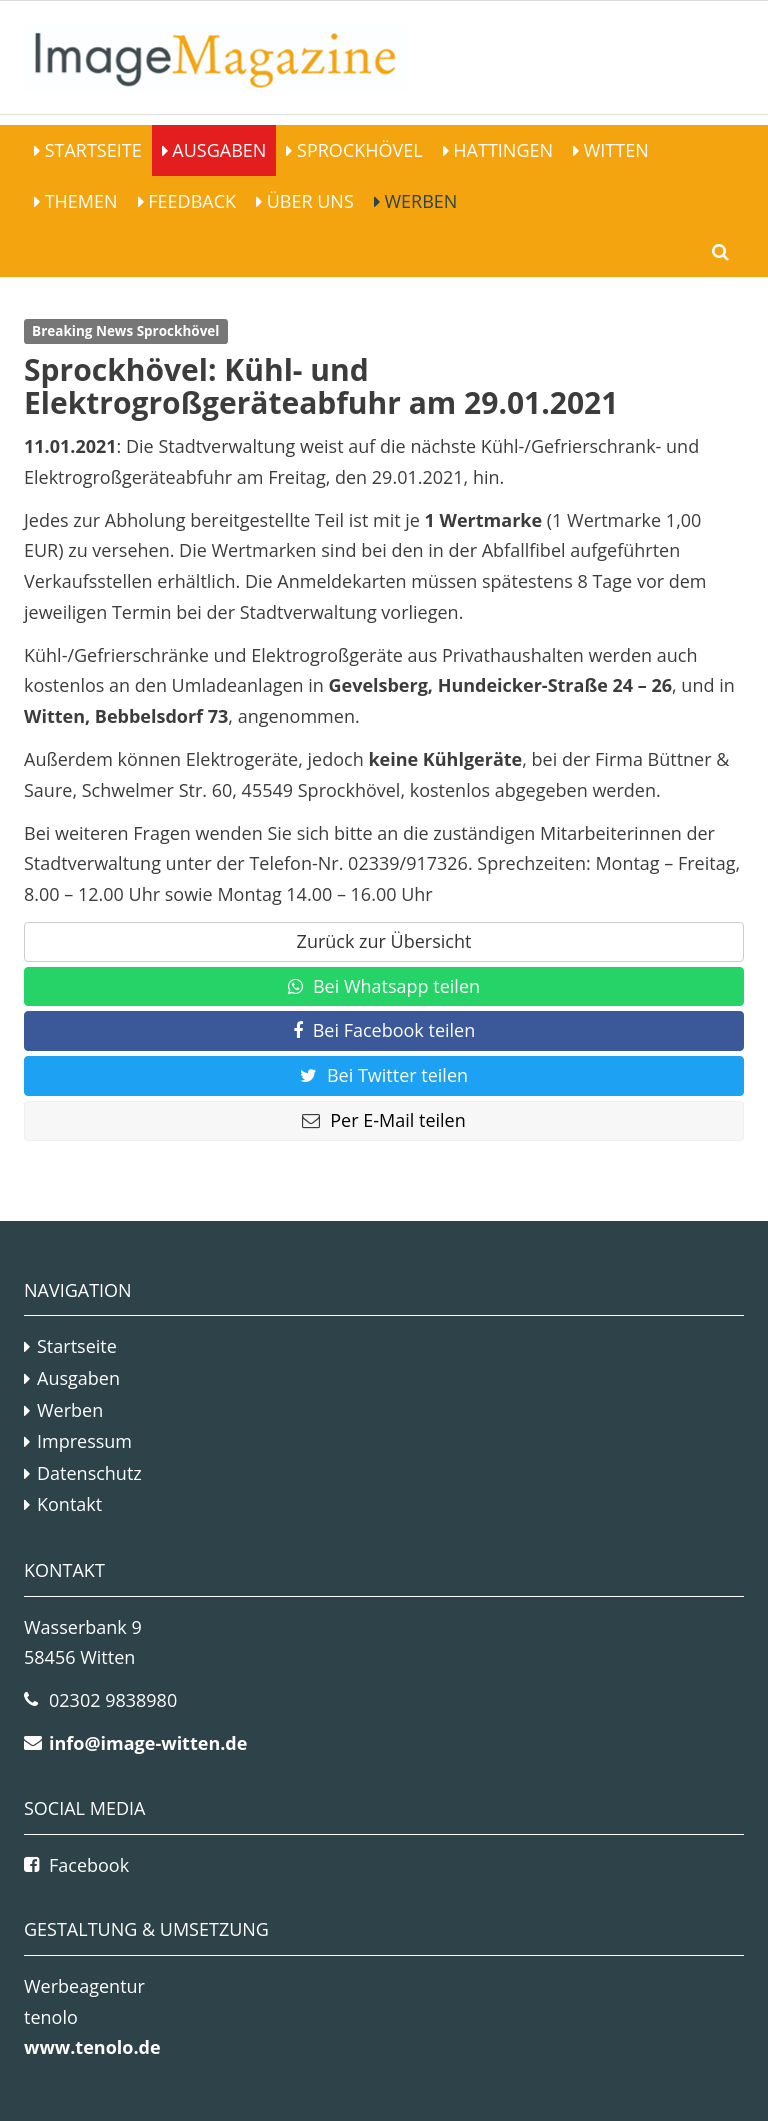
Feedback (190, 201)
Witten (614, 150)
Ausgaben (217, 150)
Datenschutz (89, 1473)
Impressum (84, 1441)
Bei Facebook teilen (384, 1030)
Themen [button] (79, 201)
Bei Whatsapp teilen (384, 986)
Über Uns (308, 201)
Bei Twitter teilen (384, 1075)
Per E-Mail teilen (383, 1120)
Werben (419, 201)
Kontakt (69, 1504)
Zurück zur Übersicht (384, 941)
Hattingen (501, 150)
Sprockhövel (357, 150)
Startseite (91, 150)
